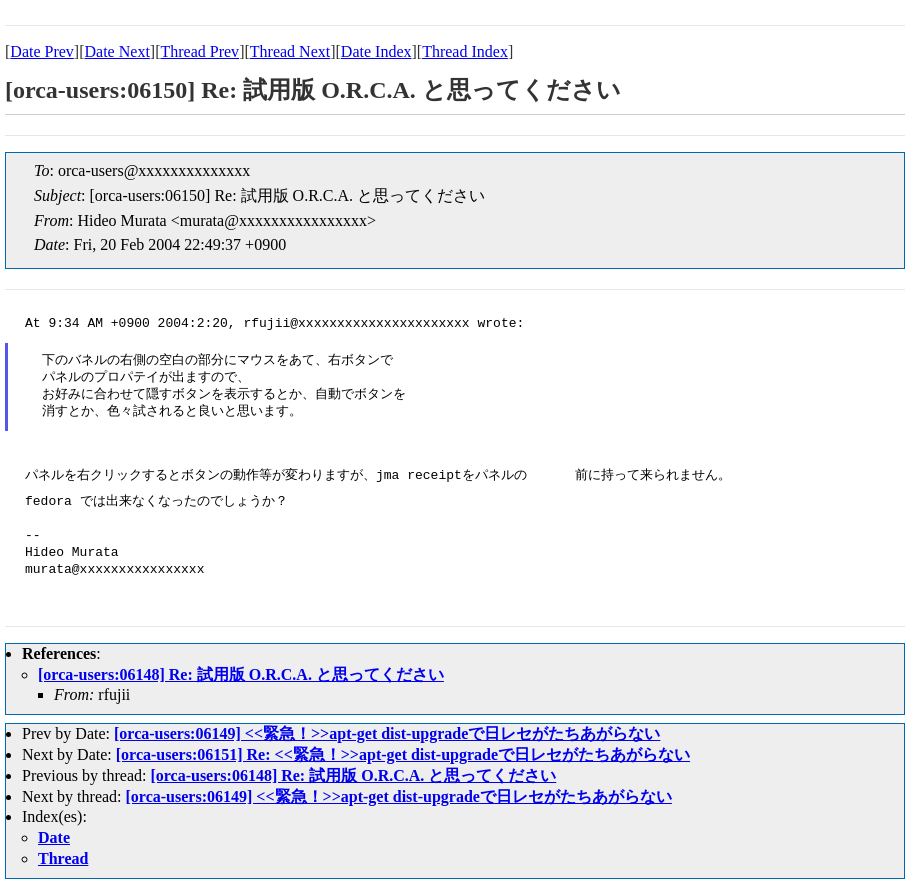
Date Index (376, 51)
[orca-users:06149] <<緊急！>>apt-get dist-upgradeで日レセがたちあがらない (387, 733)
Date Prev (42, 51)
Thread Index (465, 51)
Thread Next (290, 51)
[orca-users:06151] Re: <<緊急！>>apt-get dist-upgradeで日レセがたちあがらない (403, 754)
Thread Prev (199, 51)
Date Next (117, 51)
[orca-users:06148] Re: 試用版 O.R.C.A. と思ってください (241, 674)
